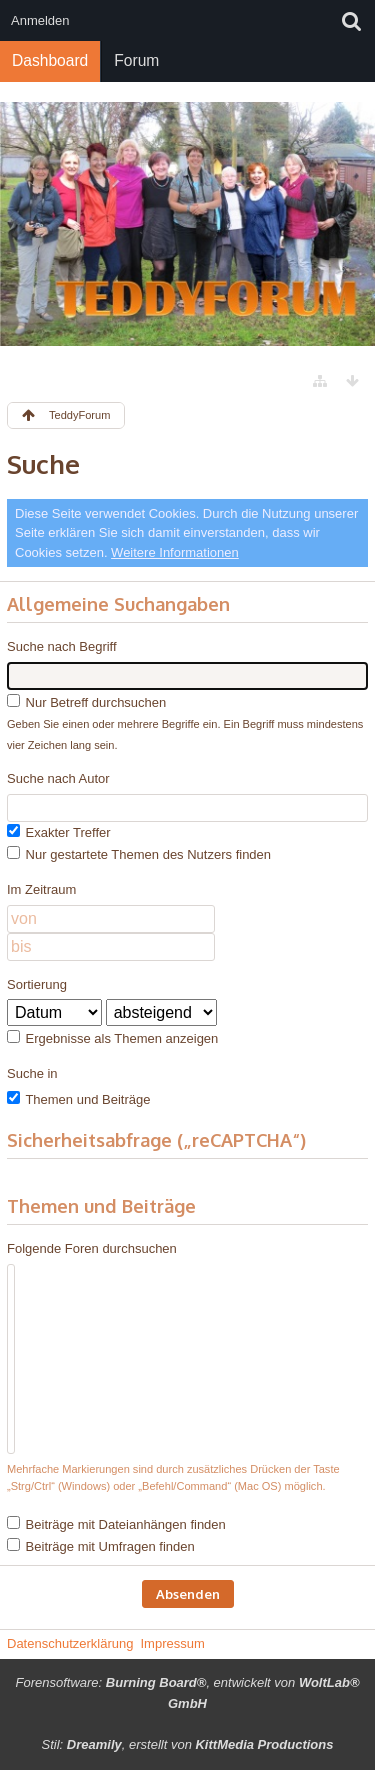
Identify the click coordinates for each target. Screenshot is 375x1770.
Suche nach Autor (58, 778)
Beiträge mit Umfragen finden (101, 1546)
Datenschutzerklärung (70, 1643)
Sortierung (37, 984)
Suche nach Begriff (62, 646)
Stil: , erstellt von (188, 1744)
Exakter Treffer (59, 832)
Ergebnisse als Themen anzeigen (112, 1038)
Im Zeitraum (41, 889)
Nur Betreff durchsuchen (86, 702)
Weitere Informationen (175, 552)
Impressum (172, 1643)
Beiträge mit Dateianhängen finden (116, 1524)
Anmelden (40, 20)
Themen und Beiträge (78, 1099)
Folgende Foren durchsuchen (92, 1248)
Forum (136, 60)
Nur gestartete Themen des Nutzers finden (139, 854)
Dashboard (50, 60)
